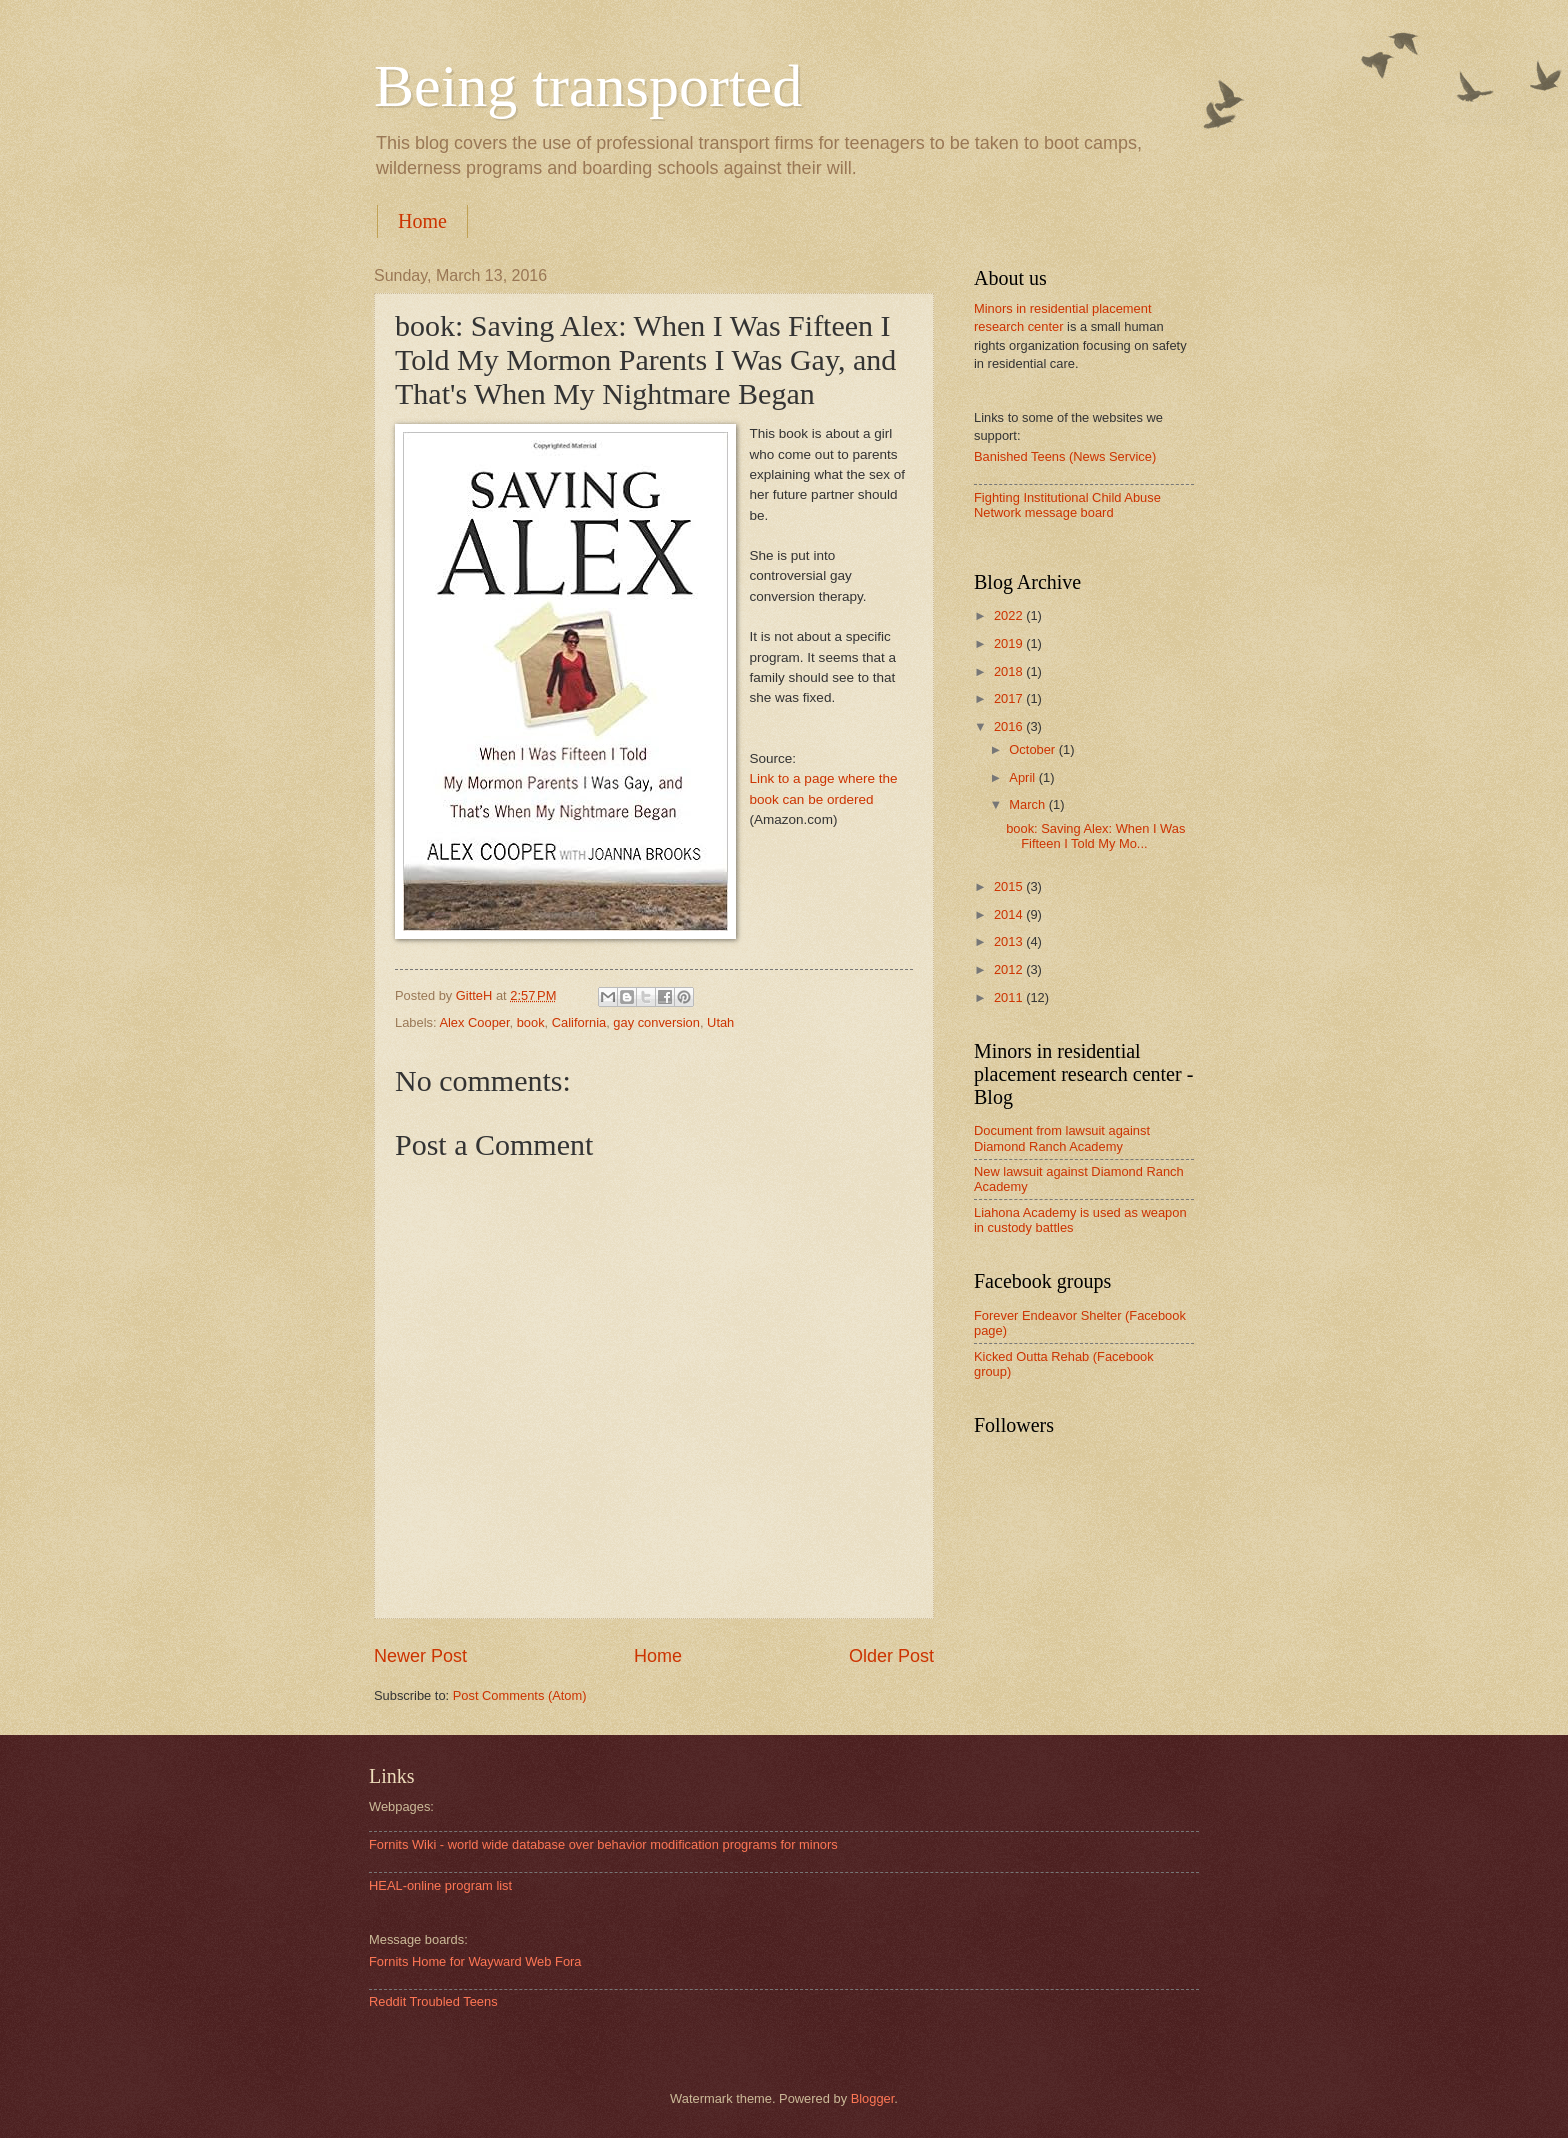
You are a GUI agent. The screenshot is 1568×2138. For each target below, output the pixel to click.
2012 (1010, 969)
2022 (1010, 615)
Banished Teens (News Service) (1065, 456)
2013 (1010, 941)
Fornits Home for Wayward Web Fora (475, 1961)
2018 (1010, 671)
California (579, 1022)
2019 (1010, 643)
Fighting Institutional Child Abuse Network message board (1067, 505)
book (531, 1022)
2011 (1010, 997)
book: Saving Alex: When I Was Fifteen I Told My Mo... (1095, 836)
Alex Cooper (474, 1022)
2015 (1010, 886)
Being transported (588, 86)
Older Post (891, 1656)
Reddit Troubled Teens (433, 2001)
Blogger (873, 2098)
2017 (1010, 698)
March (1028, 804)
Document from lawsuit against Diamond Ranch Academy (1062, 1138)
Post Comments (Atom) (520, 1695)
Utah (720, 1022)
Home (422, 221)
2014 (1010, 914)
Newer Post (420, 1656)
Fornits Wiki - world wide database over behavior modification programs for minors (603, 1844)
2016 (1010, 726)
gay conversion (656, 1022)
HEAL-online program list (440, 1885)
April (1023, 777)
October (1033, 749)
